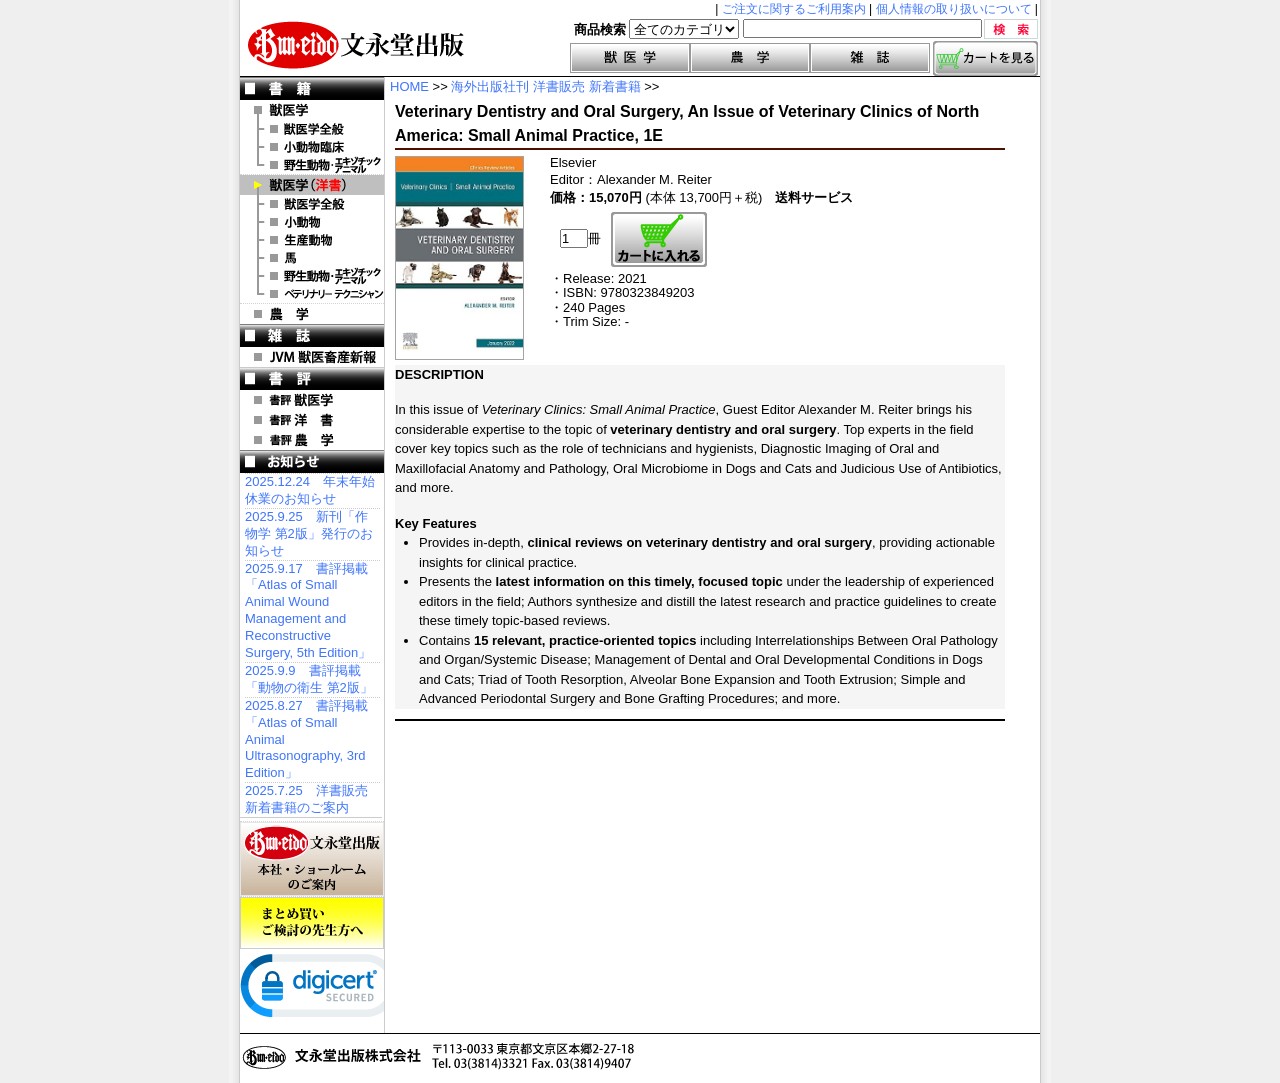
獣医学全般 (312, 129)
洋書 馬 (312, 258)
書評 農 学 (312, 440)
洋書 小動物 (312, 222)
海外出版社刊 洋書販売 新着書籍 (545, 86)
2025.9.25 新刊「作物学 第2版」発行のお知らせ (309, 533)
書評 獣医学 (312, 400)
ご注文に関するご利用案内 (794, 9)
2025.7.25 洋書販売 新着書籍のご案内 (306, 799)
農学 (750, 58)
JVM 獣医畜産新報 (312, 357)
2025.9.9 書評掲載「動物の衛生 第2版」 (309, 679)
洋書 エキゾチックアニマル (312, 276)
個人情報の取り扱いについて (954, 9)
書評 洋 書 (312, 420)
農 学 (312, 314)
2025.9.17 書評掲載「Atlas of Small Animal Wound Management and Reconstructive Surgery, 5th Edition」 (308, 610)
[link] (320, 990)
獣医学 (630, 58)
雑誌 (870, 58)
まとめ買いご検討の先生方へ (312, 923)
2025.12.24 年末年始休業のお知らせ (310, 490)
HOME (409, 86)
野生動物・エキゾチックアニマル (312, 165)
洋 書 (312, 185)
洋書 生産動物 (312, 240)
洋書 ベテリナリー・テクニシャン (312, 294)
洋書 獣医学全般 (312, 204)
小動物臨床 (312, 147)
